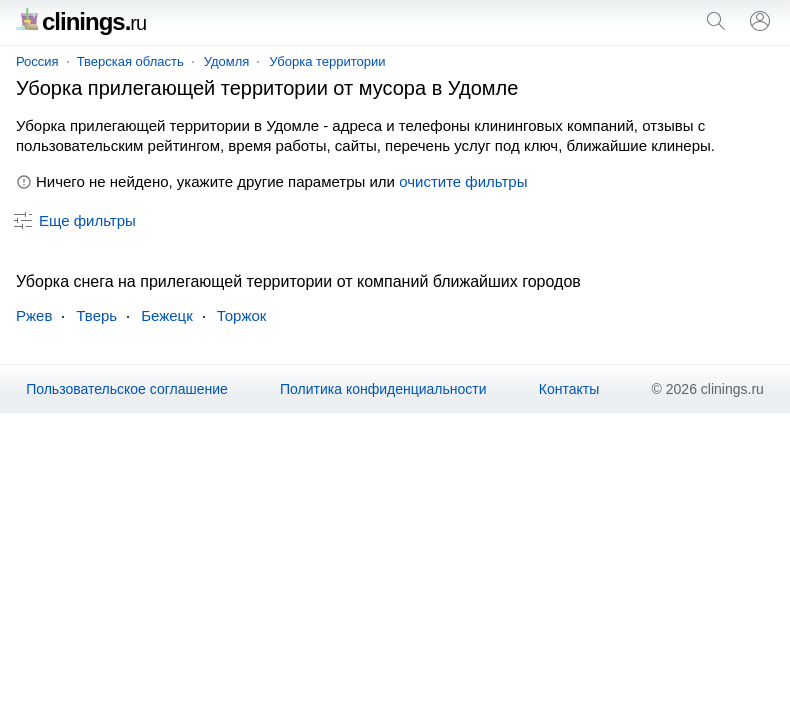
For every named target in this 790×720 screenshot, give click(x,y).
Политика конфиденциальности (383, 389)
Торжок (242, 315)
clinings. (81, 21)
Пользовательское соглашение (127, 389)
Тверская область (130, 61)
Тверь (96, 315)
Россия (37, 61)
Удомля (227, 61)
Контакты (569, 389)
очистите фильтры (463, 181)
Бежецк (167, 315)
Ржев (34, 315)
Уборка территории (327, 61)
